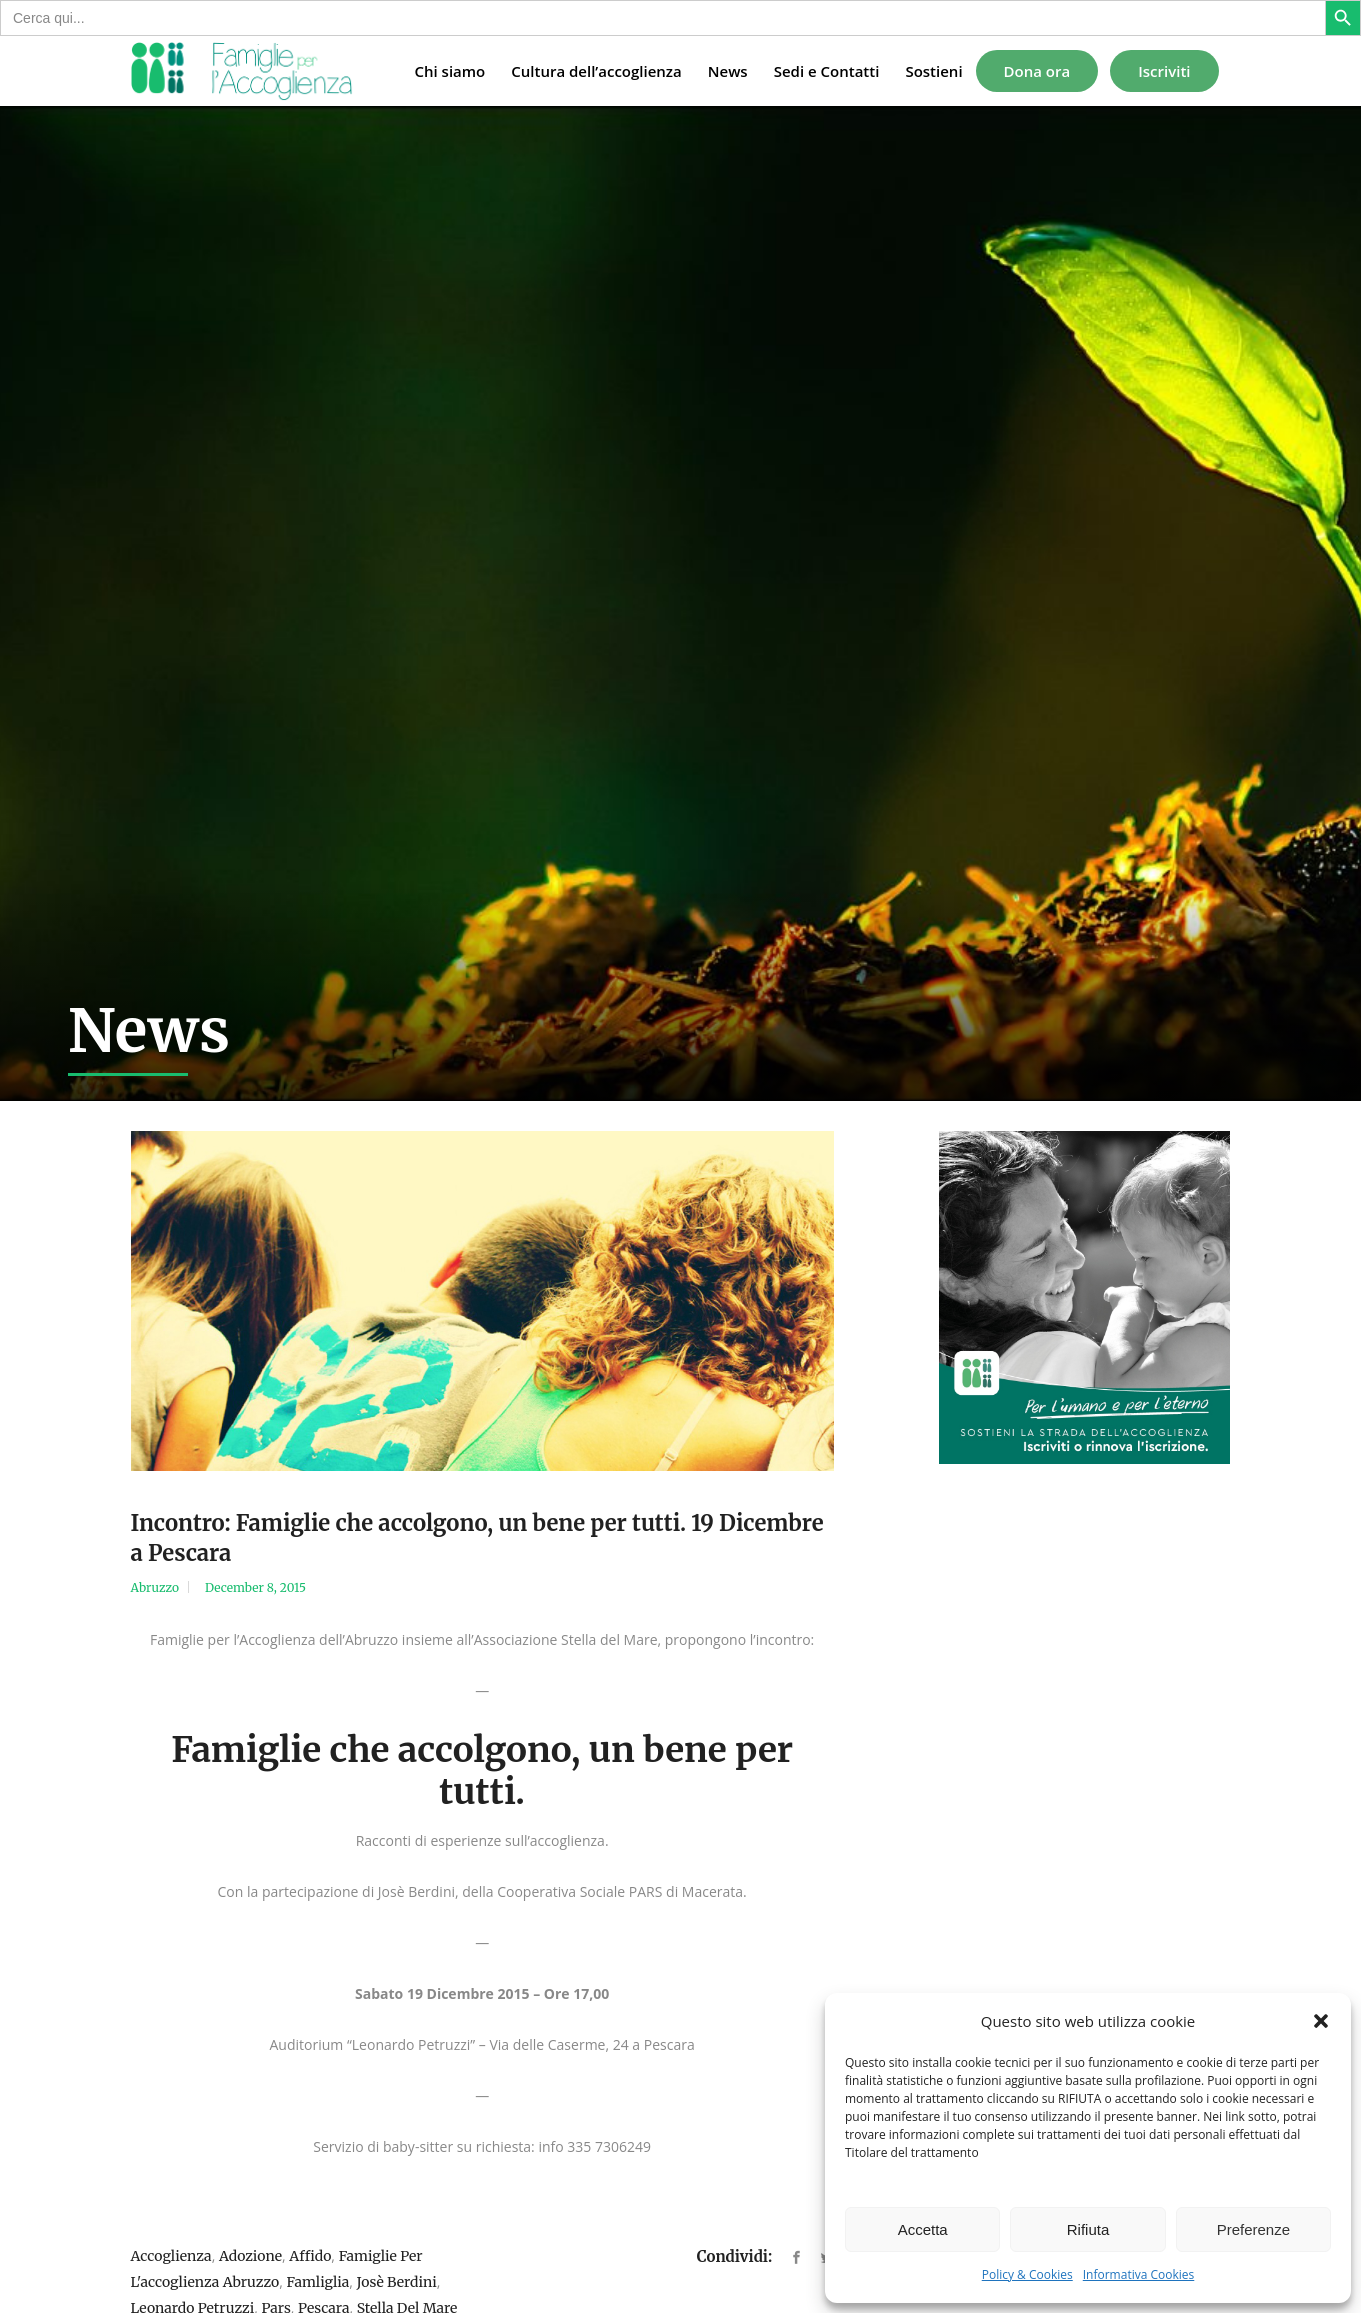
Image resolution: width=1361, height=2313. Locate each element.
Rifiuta (1088, 2229)
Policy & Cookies (1027, 2274)
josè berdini (397, 2282)
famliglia (318, 2282)
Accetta (923, 2229)
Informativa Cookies (1139, 2274)
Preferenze (1253, 2229)
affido (310, 2256)
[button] (1321, 2021)
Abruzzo (155, 1587)
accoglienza (171, 2256)
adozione (250, 2256)
